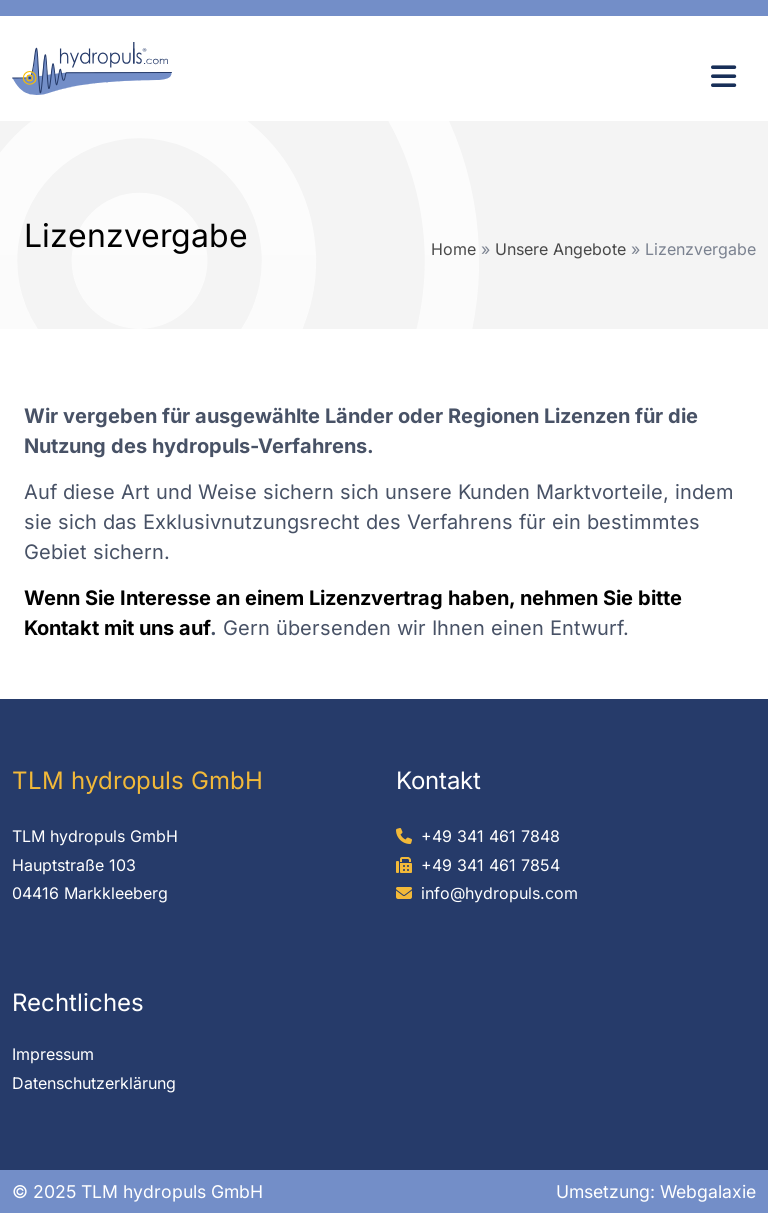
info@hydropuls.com (499, 893)
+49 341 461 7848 (490, 836)
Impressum (53, 1054)
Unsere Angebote (560, 249)
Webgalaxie (708, 1191)
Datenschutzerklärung (94, 1083)
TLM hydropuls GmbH (95, 836)
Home (453, 249)
